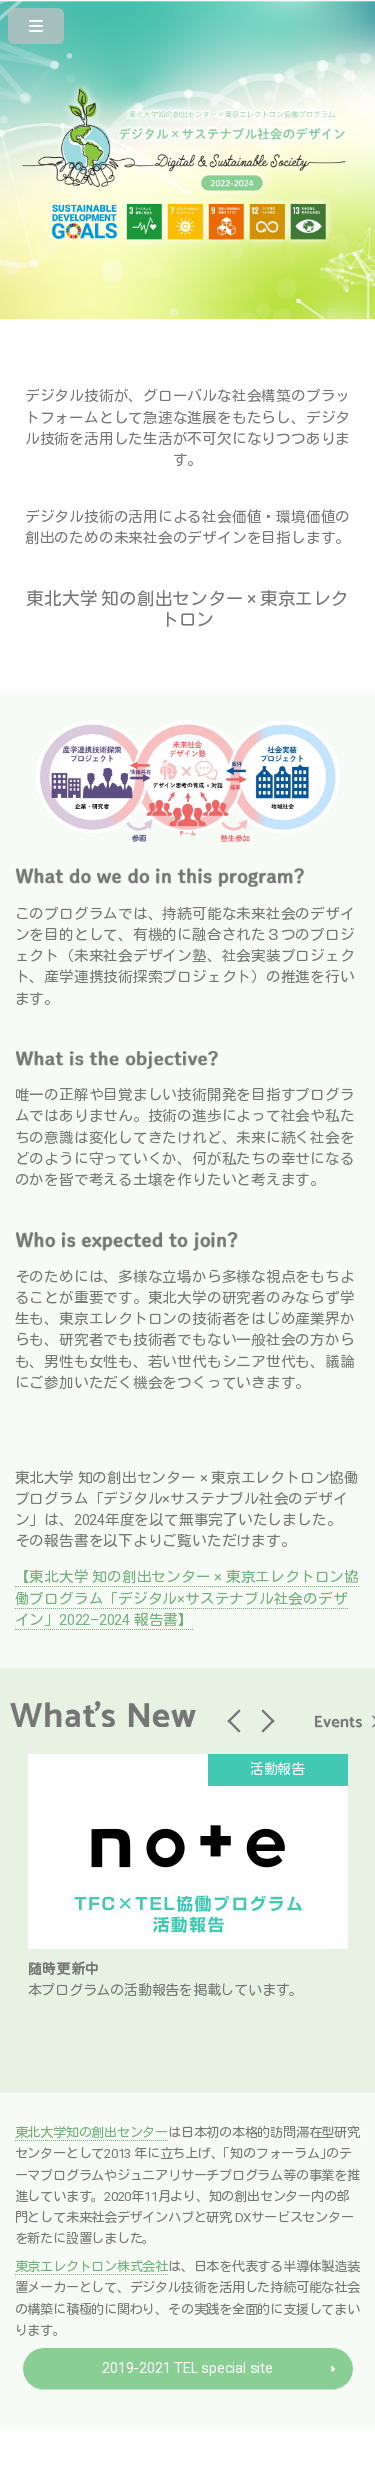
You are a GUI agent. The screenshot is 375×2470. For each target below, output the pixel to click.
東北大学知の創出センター (91, 2132)
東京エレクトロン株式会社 (91, 2266)
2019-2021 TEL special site (187, 2368)
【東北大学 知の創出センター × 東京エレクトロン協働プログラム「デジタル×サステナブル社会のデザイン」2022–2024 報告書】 (187, 1598)
